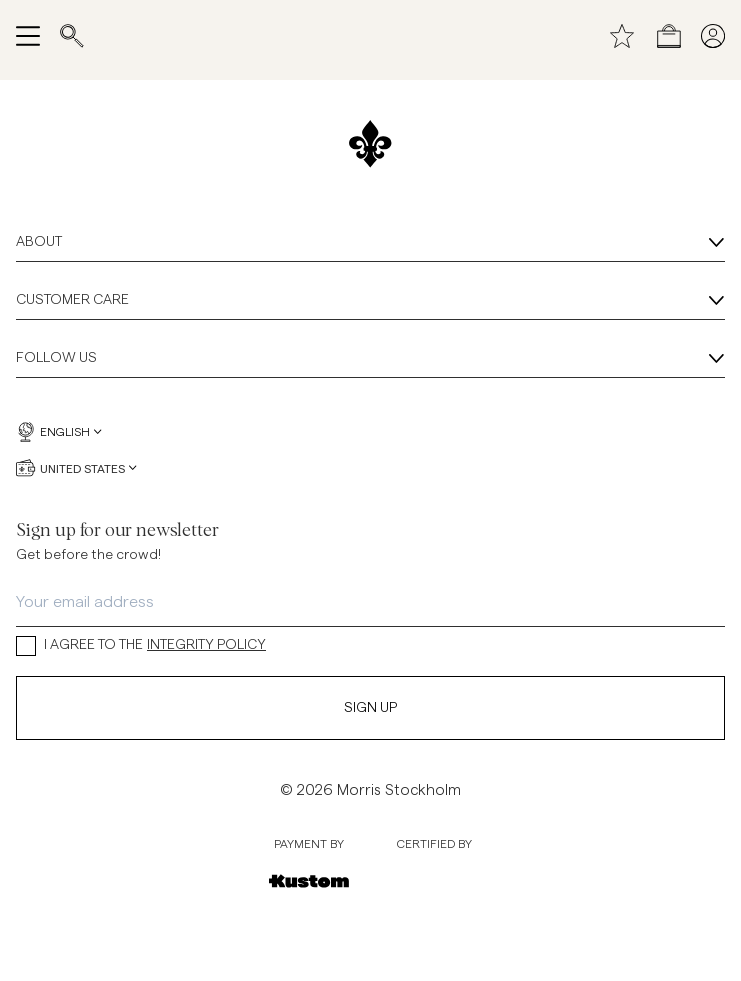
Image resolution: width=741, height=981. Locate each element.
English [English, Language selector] (59, 432)
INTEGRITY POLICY (206, 645)
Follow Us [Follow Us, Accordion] (370, 359)
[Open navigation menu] (28, 36)
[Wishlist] (622, 36)
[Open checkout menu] (669, 36)
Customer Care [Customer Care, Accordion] (370, 301)
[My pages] (713, 36)
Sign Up (370, 708)
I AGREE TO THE (141, 645)
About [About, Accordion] (370, 243)
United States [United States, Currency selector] (76, 468)
